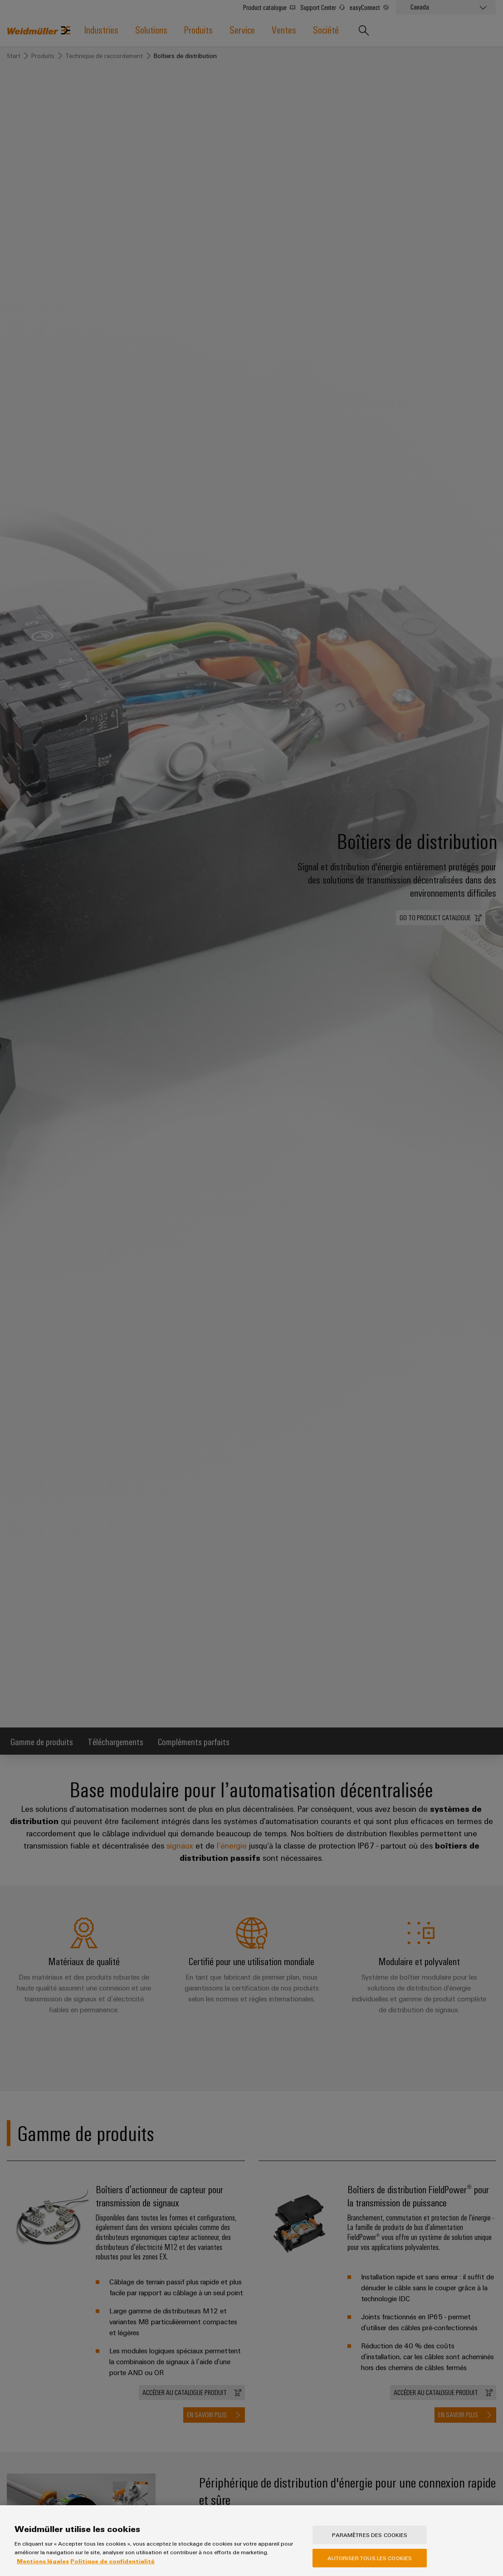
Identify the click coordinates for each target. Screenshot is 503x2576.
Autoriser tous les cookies (369, 2566)
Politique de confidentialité (112, 2569)
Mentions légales (43, 2569)
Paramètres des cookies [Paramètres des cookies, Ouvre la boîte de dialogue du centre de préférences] (370, 2543)
